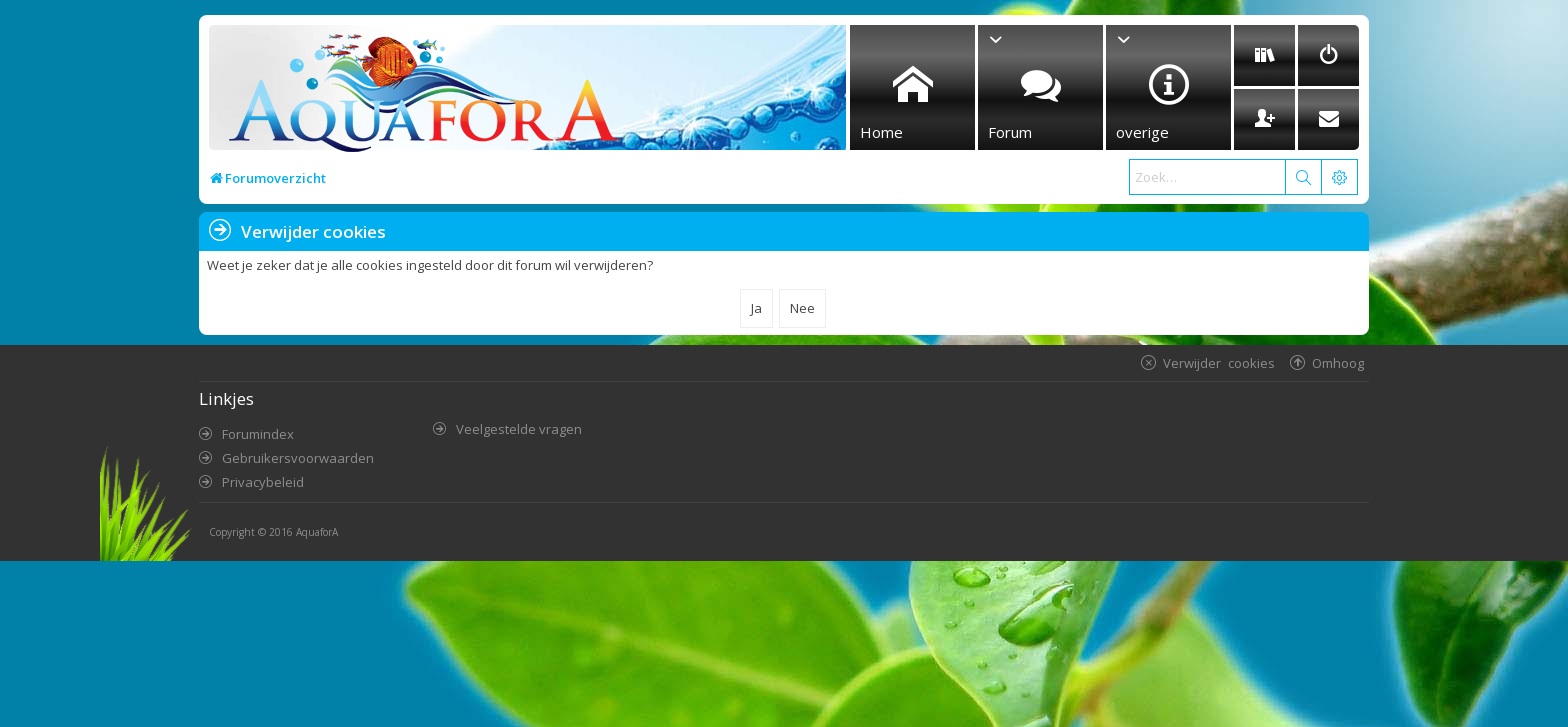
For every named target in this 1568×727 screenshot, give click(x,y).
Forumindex (258, 434)
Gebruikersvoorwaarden (298, 458)
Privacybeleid (263, 482)
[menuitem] (1264, 55)
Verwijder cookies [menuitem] (1219, 362)
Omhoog (1338, 362)
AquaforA (317, 532)
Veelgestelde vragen (519, 429)
